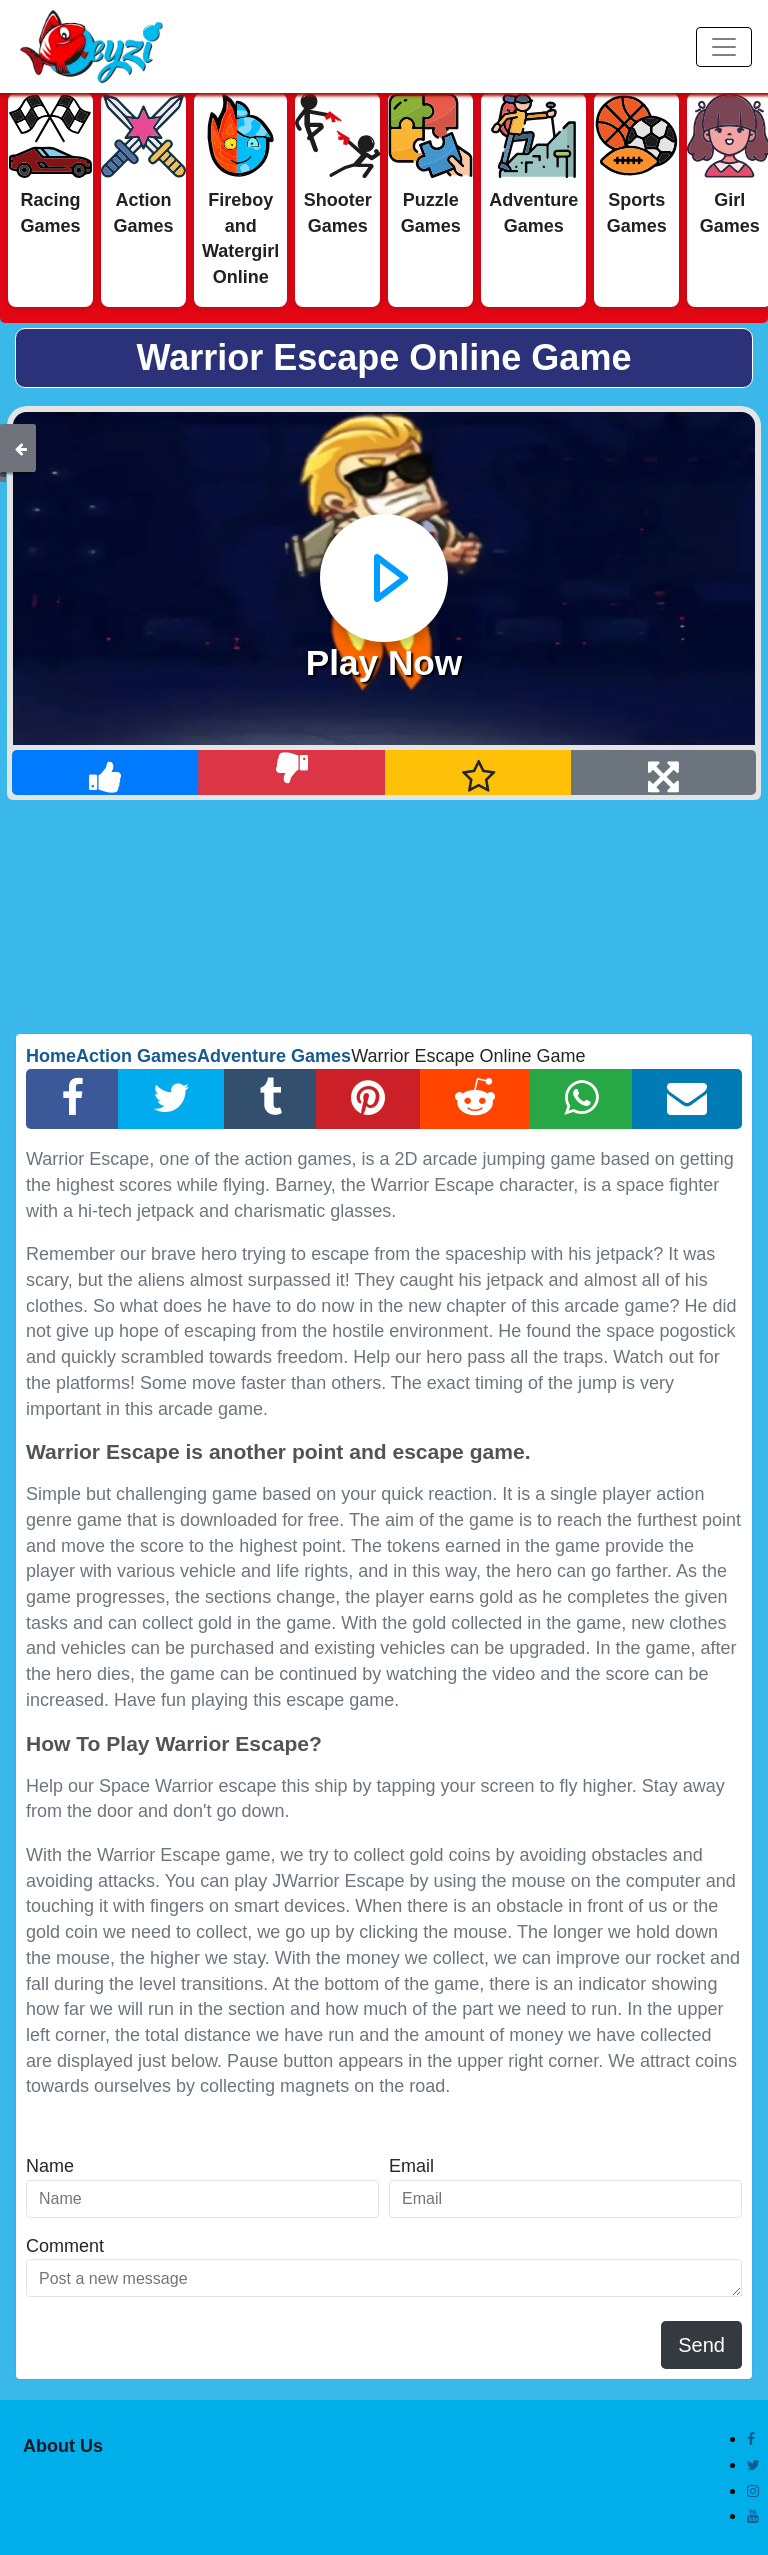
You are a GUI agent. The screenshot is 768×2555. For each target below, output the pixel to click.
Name (50, 2166)
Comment (65, 2246)
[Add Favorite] (478, 772)
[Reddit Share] (475, 1099)
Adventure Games (274, 1056)
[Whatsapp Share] (581, 1099)
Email (411, 2166)
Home (51, 1056)
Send (701, 2345)
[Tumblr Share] (270, 1099)
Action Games (136, 1056)
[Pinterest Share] (368, 1099)
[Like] (105, 772)
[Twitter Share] (171, 1099)
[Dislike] (291, 772)
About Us (63, 2446)
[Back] (21, 448)
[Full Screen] (663, 772)
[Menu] (724, 47)
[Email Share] (687, 1099)
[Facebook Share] (72, 1099)
